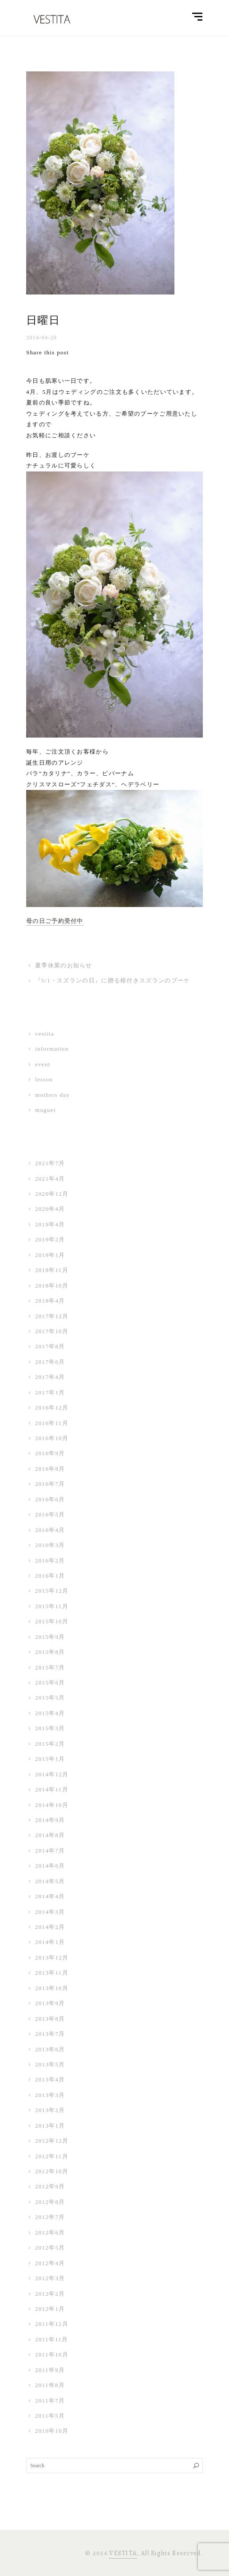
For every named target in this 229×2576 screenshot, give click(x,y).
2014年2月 (50, 1927)
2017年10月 (51, 1331)
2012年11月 (51, 2156)
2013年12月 (51, 1957)
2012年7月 (50, 2217)
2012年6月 (50, 2232)
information (52, 1048)
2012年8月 (50, 2202)
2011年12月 (51, 2324)
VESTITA (123, 2553)
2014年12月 (51, 1774)
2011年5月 (50, 2415)
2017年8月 (50, 1346)
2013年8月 (50, 2018)
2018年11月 (51, 1270)
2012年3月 (50, 2278)
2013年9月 (50, 2003)
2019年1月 (50, 1255)
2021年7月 (50, 1163)
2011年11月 (51, 2339)
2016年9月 (50, 1453)
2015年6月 (50, 1682)
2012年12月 (51, 2140)
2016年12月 (51, 1407)
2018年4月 (50, 1300)
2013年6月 (50, 2049)
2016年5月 (50, 1514)
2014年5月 (50, 1881)
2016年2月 (50, 1560)
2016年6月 (50, 1499)
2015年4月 (50, 1713)
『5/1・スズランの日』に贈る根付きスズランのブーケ (112, 980)
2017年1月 (50, 1392)
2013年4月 (50, 2079)
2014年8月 (50, 1835)
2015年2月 (50, 1743)
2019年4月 (50, 1224)
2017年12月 (51, 1316)
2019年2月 (50, 1239)
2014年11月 (51, 1789)
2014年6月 (50, 1865)
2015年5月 (50, 1697)
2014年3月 (50, 1911)
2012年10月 (51, 2171)
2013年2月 (50, 2110)
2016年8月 (50, 1468)
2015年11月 (51, 1606)
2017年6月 (50, 1362)
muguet (45, 1110)
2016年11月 (51, 1423)
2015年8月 (50, 1652)
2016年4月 (50, 1530)
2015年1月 (50, 1758)
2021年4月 (50, 1178)
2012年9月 (50, 2186)
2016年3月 (50, 1545)
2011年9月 (50, 2370)
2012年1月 (50, 2308)
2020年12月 (51, 1193)
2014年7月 (50, 1850)
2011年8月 (50, 2385)
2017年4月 (50, 1377)
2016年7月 (50, 1483)
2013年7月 (50, 2033)
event (43, 1064)
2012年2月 (50, 2293)
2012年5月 (50, 2247)
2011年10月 (51, 2354)
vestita (44, 1033)
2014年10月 (51, 1805)
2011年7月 (50, 2400)
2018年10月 (51, 1285)
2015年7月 (50, 1667)
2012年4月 (50, 2263)
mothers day (52, 1095)
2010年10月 (51, 2430)
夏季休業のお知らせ (63, 965)
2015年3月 (50, 1728)
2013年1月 (50, 2125)
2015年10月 (51, 1621)
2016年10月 (51, 1438)
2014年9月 (50, 1820)
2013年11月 (51, 1972)
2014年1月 (50, 1942)
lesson (44, 1079)
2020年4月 (50, 1209)
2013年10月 (51, 1988)
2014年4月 (50, 1896)
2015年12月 (51, 1590)
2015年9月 (50, 1637)
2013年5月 (50, 2064)
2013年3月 (50, 2095)
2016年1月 (50, 1575)
